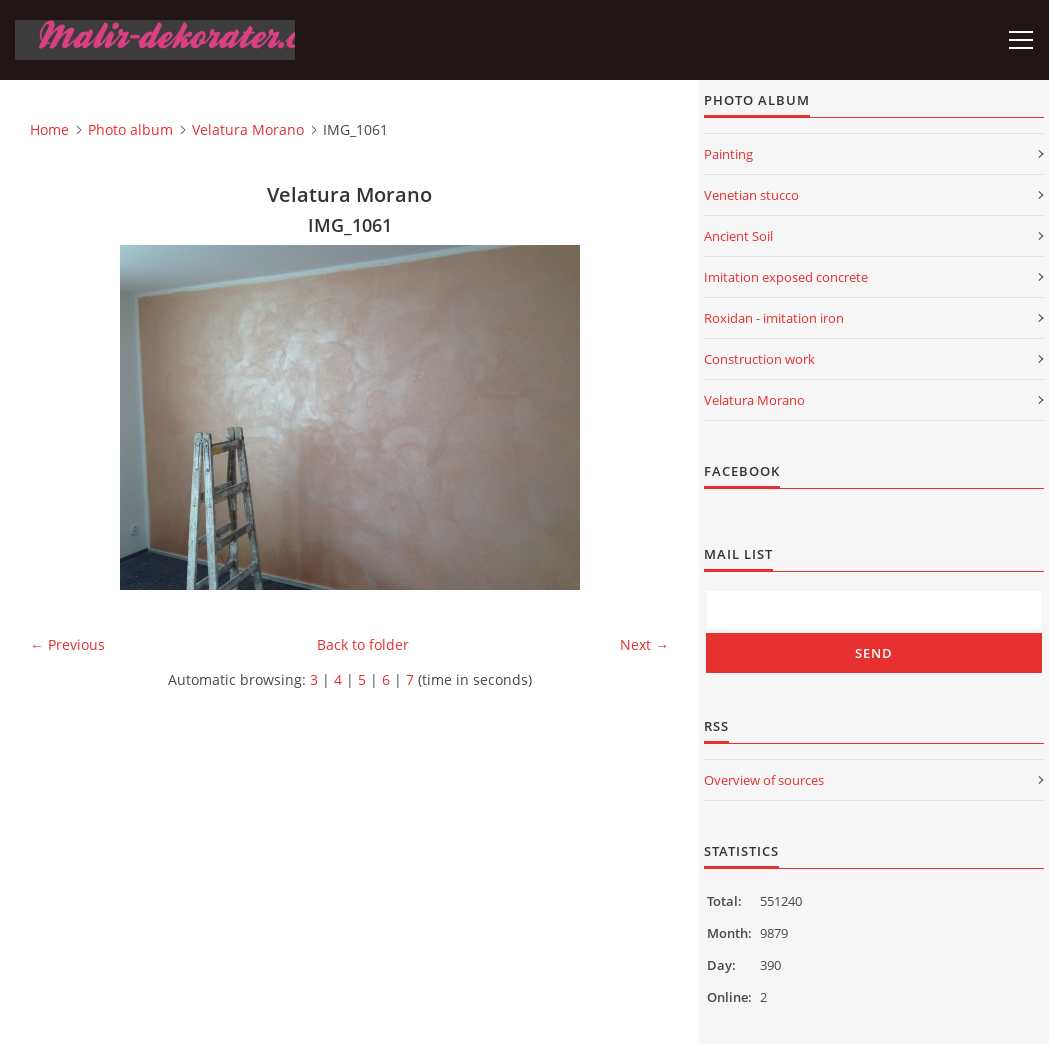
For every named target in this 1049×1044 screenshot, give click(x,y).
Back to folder (363, 644)
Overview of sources (764, 780)
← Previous (67, 644)
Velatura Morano (248, 129)
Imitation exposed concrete (786, 277)
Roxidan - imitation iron (774, 318)
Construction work (759, 359)
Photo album (130, 129)
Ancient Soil (738, 236)
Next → (644, 644)
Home (49, 129)
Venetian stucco (751, 195)
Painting (728, 154)
